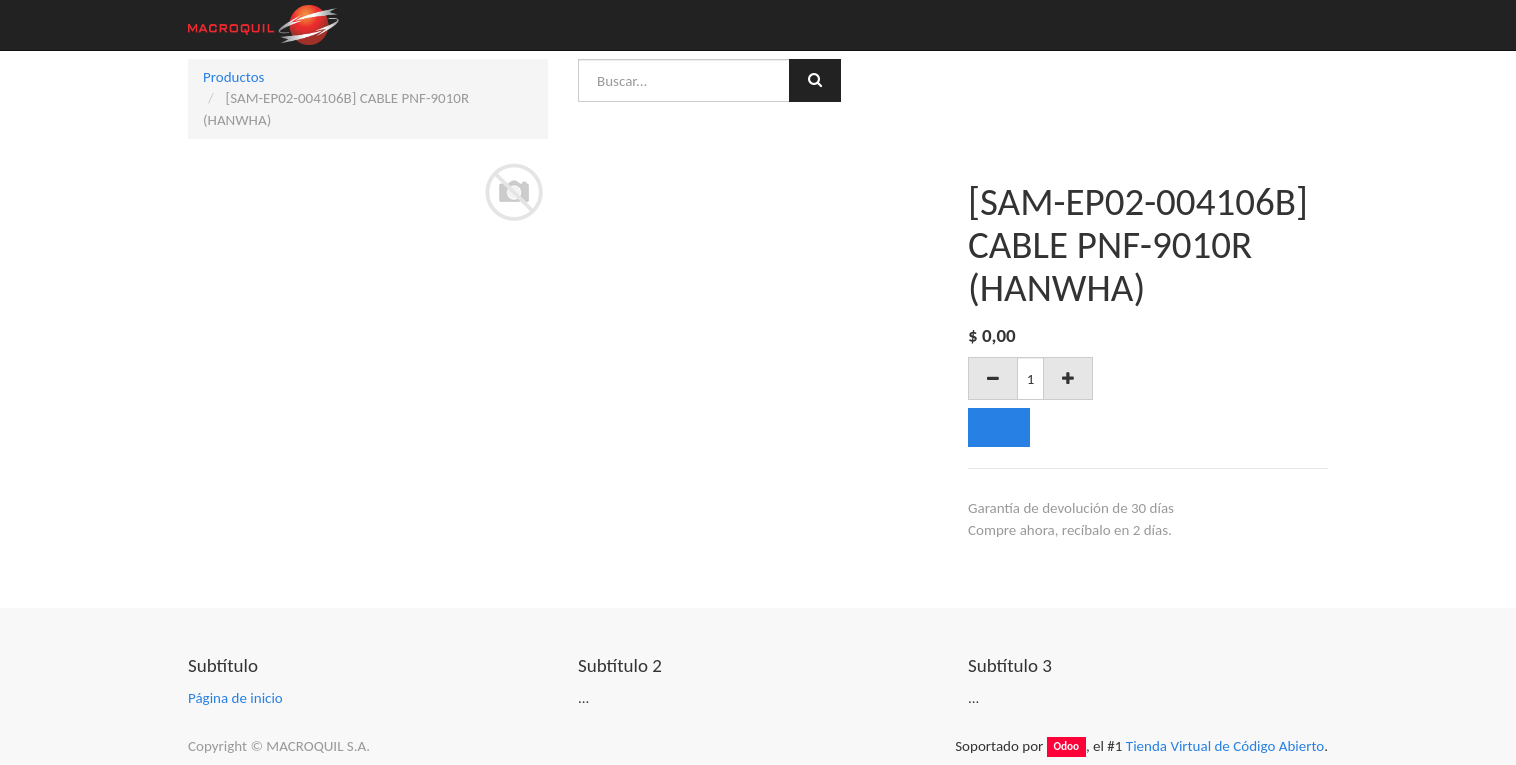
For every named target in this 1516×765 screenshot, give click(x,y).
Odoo (1066, 747)
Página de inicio (235, 698)
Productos (233, 77)
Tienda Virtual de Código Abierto (1225, 746)
